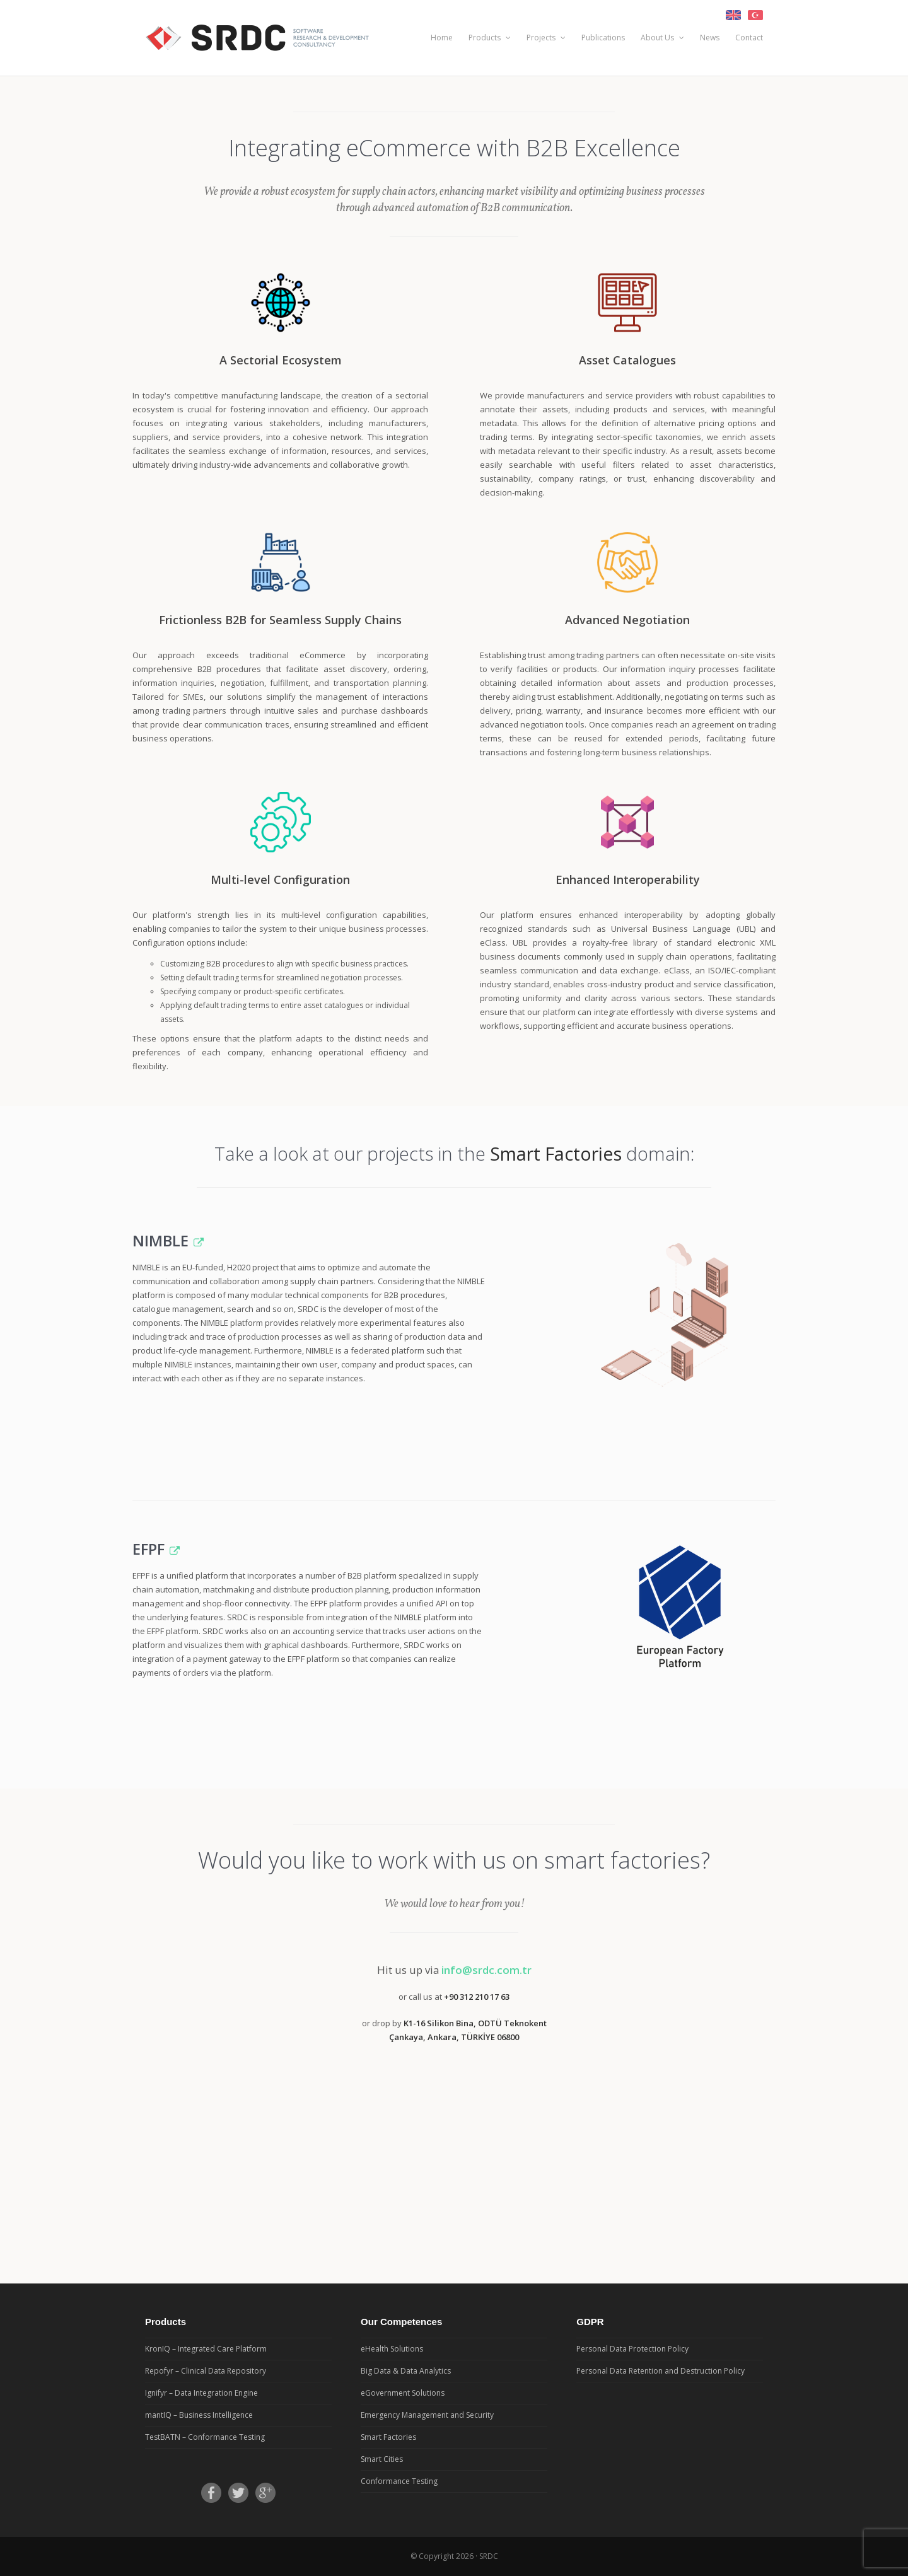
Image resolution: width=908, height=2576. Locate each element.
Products (490, 37)
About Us (662, 37)
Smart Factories (388, 2437)
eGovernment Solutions (403, 2392)
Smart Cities (382, 2459)
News (709, 37)
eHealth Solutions (392, 2348)
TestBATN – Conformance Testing (205, 2437)
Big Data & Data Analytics (406, 2370)
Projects (546, 37)
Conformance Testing (399, 2481)
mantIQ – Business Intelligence (199, 2415)
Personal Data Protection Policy (632, 2348)
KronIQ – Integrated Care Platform (206, 2348)
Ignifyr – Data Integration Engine (201, 2392)
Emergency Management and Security (427, 2415)
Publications (603, 37)
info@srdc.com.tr (486, 1970)
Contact (749, 37)
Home (442, 37)
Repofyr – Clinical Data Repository (205, 2370)
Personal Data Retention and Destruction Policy (660, 2370)
